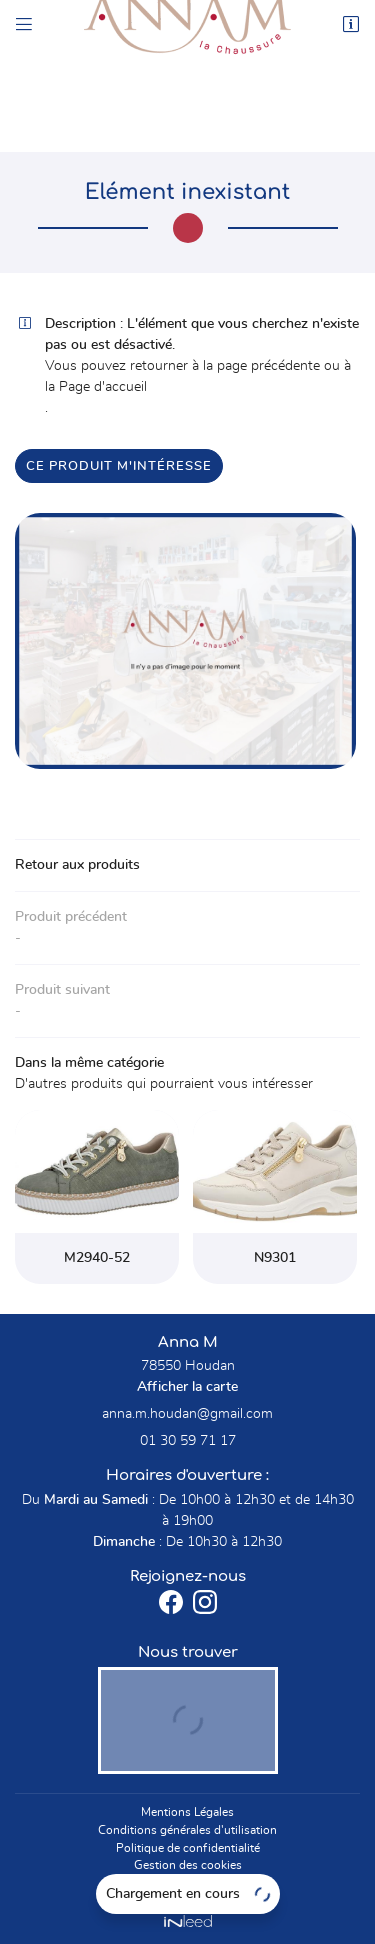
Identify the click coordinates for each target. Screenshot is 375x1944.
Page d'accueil (103, 387)
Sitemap (187, 1883)
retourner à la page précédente (225, 366)
